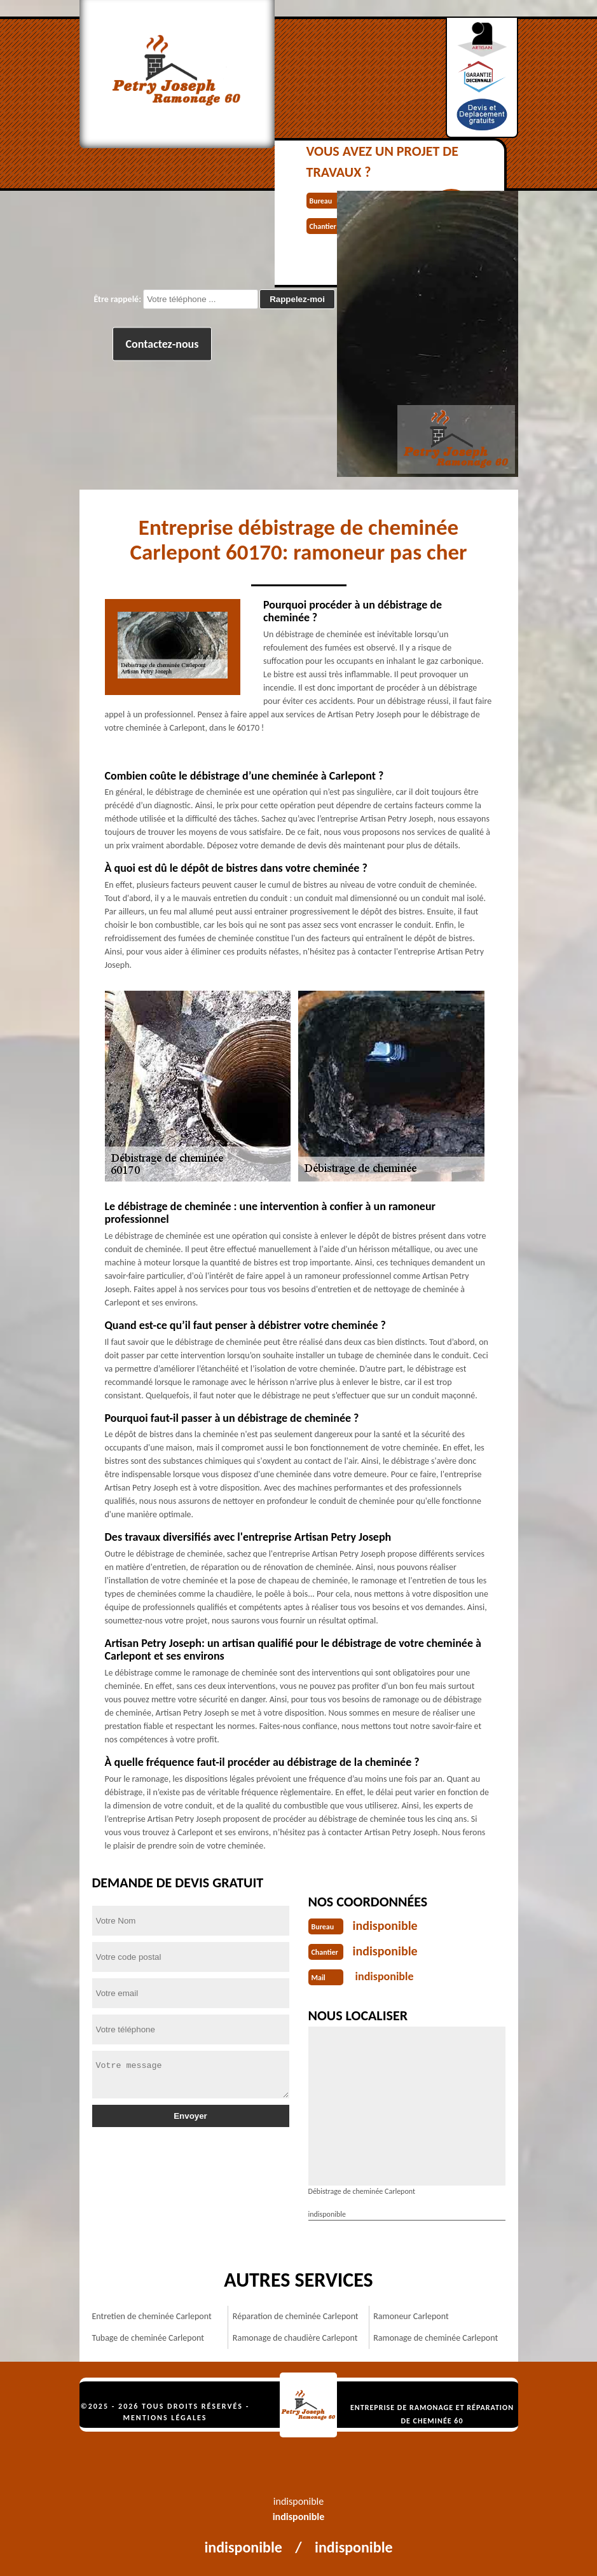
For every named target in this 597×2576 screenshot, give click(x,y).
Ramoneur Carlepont (410, 2316)
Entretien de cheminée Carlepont (152, 2316)
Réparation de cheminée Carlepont (296, 2316)
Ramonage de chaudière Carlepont (295, 2337)
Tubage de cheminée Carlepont (148, 2337)
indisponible (385, 1925)
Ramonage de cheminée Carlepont (435, 2337)
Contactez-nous (162, 344)
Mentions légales (165, 2417)
